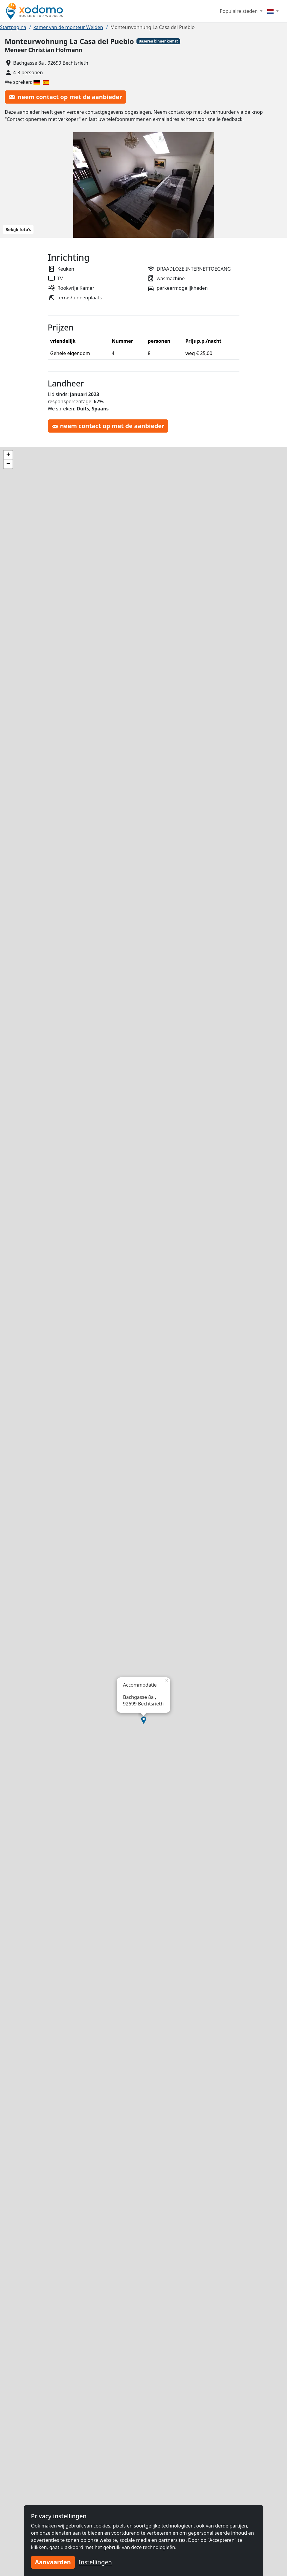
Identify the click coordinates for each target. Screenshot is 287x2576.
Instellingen (95, 2562)
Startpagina (13, 27)
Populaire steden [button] (239, 11)
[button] (143, 1720)
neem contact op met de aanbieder (65, 97)
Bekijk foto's (18, 229)
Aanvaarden (53, 2562)
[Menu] (273, 11)
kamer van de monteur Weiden (68, 27)
